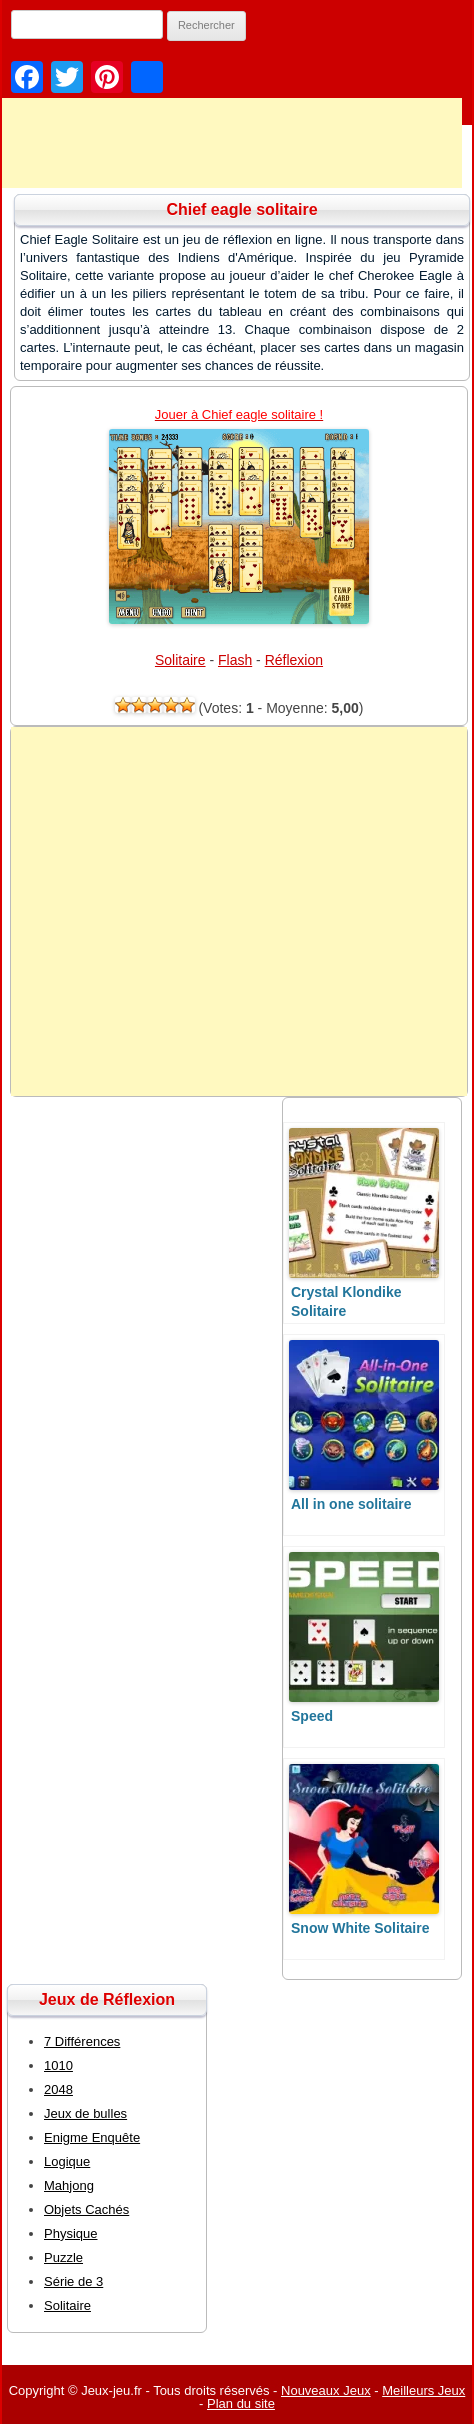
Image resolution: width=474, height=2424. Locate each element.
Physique (70, 2233)
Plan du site (241, 2403)
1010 (58, 2065)
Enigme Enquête (92, 2137)
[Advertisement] (239, 911)
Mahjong (69, 2185)
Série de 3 (73, 2281)
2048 (58, 2089)
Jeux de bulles (85, 2113)
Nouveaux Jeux (326, 2390)
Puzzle (63, 2257)
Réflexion (294, 660)
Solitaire (180, 660)
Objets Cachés (86, 2209)
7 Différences (82, 2041)
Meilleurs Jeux (423, 2390)
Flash (235, 660)
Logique (67, 2161)
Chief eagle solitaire (241, 209)
